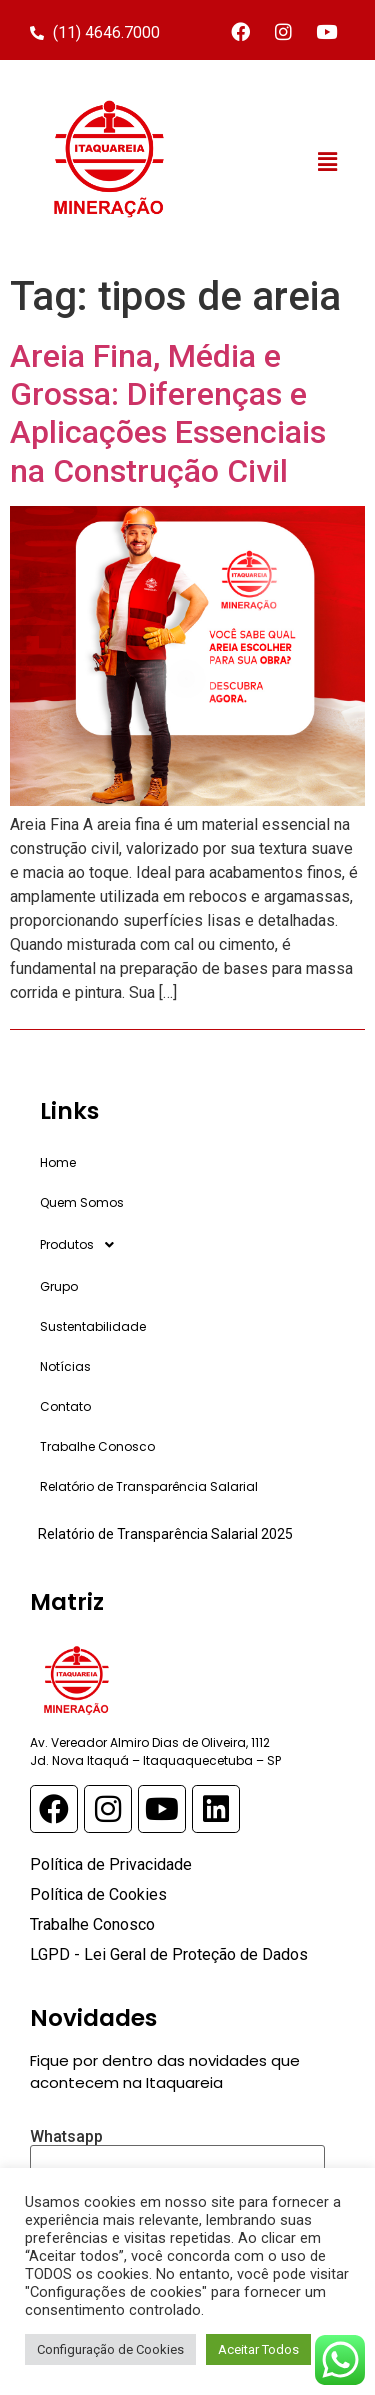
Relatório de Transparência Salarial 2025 (165, 1534)
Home (58, 1162)
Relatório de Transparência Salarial (149, 1486)
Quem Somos (82, 1202)
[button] (328, 162)
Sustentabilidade (93, 1326)
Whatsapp (177, 2152)
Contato (65, 1406)
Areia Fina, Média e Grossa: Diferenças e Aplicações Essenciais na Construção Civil (168, 413)
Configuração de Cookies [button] (110, 2349)
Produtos (82, 1245)
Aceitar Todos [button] (258, 2349)
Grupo (59, 1286)
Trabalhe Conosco (97, 1446)
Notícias (65, 1366)
